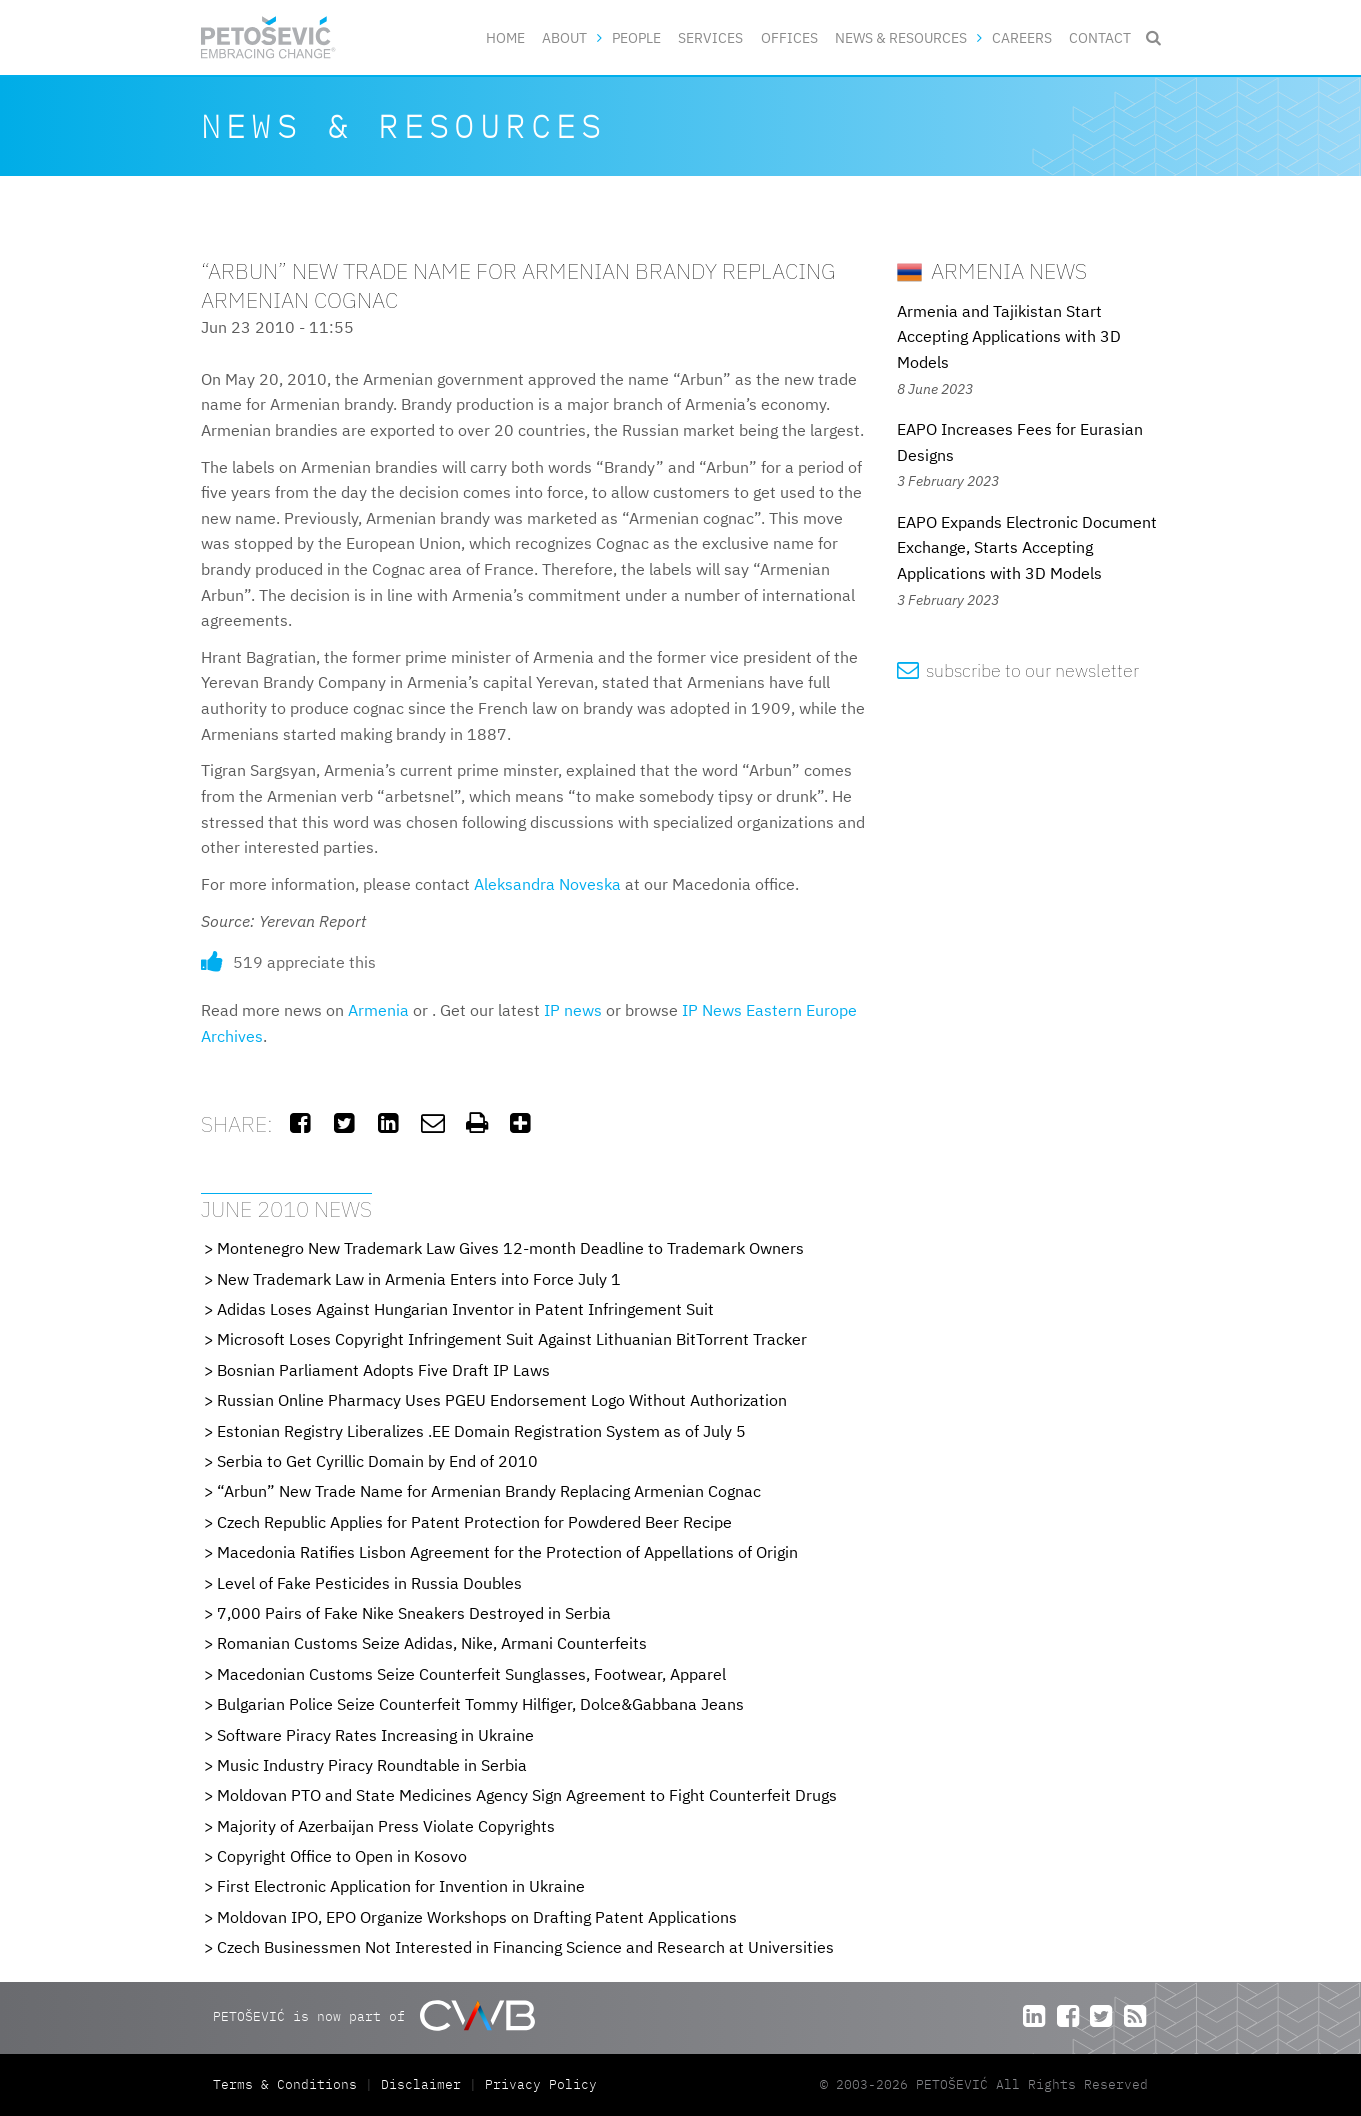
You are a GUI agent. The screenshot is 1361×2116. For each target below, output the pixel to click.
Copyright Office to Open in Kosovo (342, 1856)
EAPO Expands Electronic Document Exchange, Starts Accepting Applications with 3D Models (1027, 547)
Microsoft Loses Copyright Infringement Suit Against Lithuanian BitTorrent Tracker (512, 1339)
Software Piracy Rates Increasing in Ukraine (375, 1735)
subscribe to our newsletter (1018, 670)
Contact (1100, 37)
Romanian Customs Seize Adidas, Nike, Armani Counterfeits (432, 1643)
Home (505, 37)
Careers (1022, 37)
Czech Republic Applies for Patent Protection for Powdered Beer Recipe (474, 1522)
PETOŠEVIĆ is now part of (373, 2015)
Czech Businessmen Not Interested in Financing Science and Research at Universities (525, 1947)
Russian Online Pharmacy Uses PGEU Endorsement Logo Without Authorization (502, 1400)
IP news (573, 1010)
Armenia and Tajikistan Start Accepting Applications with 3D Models (1009, 336)
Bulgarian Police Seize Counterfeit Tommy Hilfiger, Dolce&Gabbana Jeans (480, 1704)
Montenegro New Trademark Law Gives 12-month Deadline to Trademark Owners (510, 1248)
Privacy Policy (541, 2084)
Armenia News (992, 270)
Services (710, 37)
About (564, 37)
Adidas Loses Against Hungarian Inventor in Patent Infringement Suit (465, 1309)
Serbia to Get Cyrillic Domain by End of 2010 (377, 1461)
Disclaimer (421, 2084)
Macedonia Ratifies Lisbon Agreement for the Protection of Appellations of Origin (507, 1552)
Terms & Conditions (289, 2084)
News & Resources (901, 37)
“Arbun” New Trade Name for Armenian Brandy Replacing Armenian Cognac (489, 1491)
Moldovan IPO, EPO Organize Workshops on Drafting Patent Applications (477, 1917)
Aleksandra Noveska (547, 884)
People (636, 37)
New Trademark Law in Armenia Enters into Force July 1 (419, 1279)
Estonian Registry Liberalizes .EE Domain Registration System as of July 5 (481, 1431)
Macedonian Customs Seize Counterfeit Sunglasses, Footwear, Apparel (471, 1674)
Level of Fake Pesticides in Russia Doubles (369, 1583)
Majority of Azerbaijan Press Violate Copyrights (386, 1826)
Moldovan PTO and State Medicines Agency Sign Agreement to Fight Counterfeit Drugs (527, 1795)
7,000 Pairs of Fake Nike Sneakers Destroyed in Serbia (414, 1613)
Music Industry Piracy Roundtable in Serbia (372, 1765)
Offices (789, 37)
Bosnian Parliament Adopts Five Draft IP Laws (383, 1370)
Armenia (378, 1010)
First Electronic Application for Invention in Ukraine (401, 1886)
